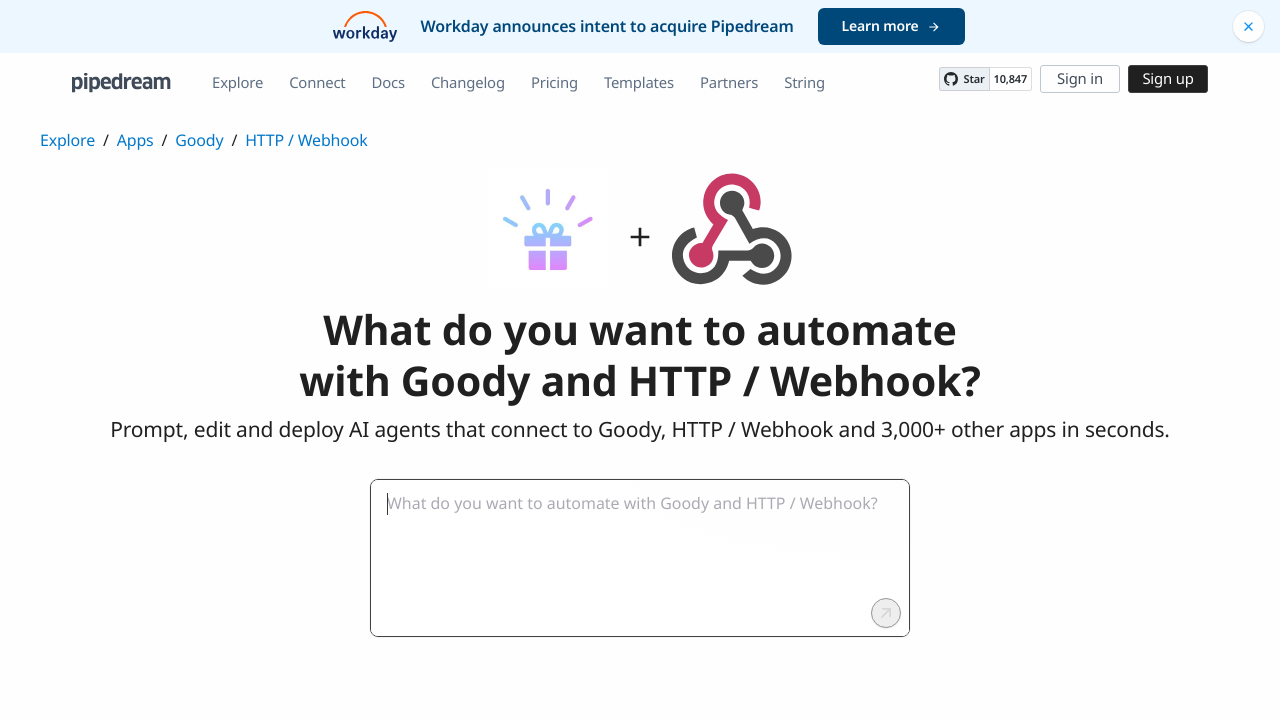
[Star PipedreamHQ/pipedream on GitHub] (964, 79)
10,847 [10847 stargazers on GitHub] (1010, 79)
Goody (199, 140)
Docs (388, 83)
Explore (237, 83)
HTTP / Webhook (306, 140)
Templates (639, 83)
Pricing (554, 83)
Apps (135, 140)
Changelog (468, 83)
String (804, 83)
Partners (729, 83)
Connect (317, 83)
